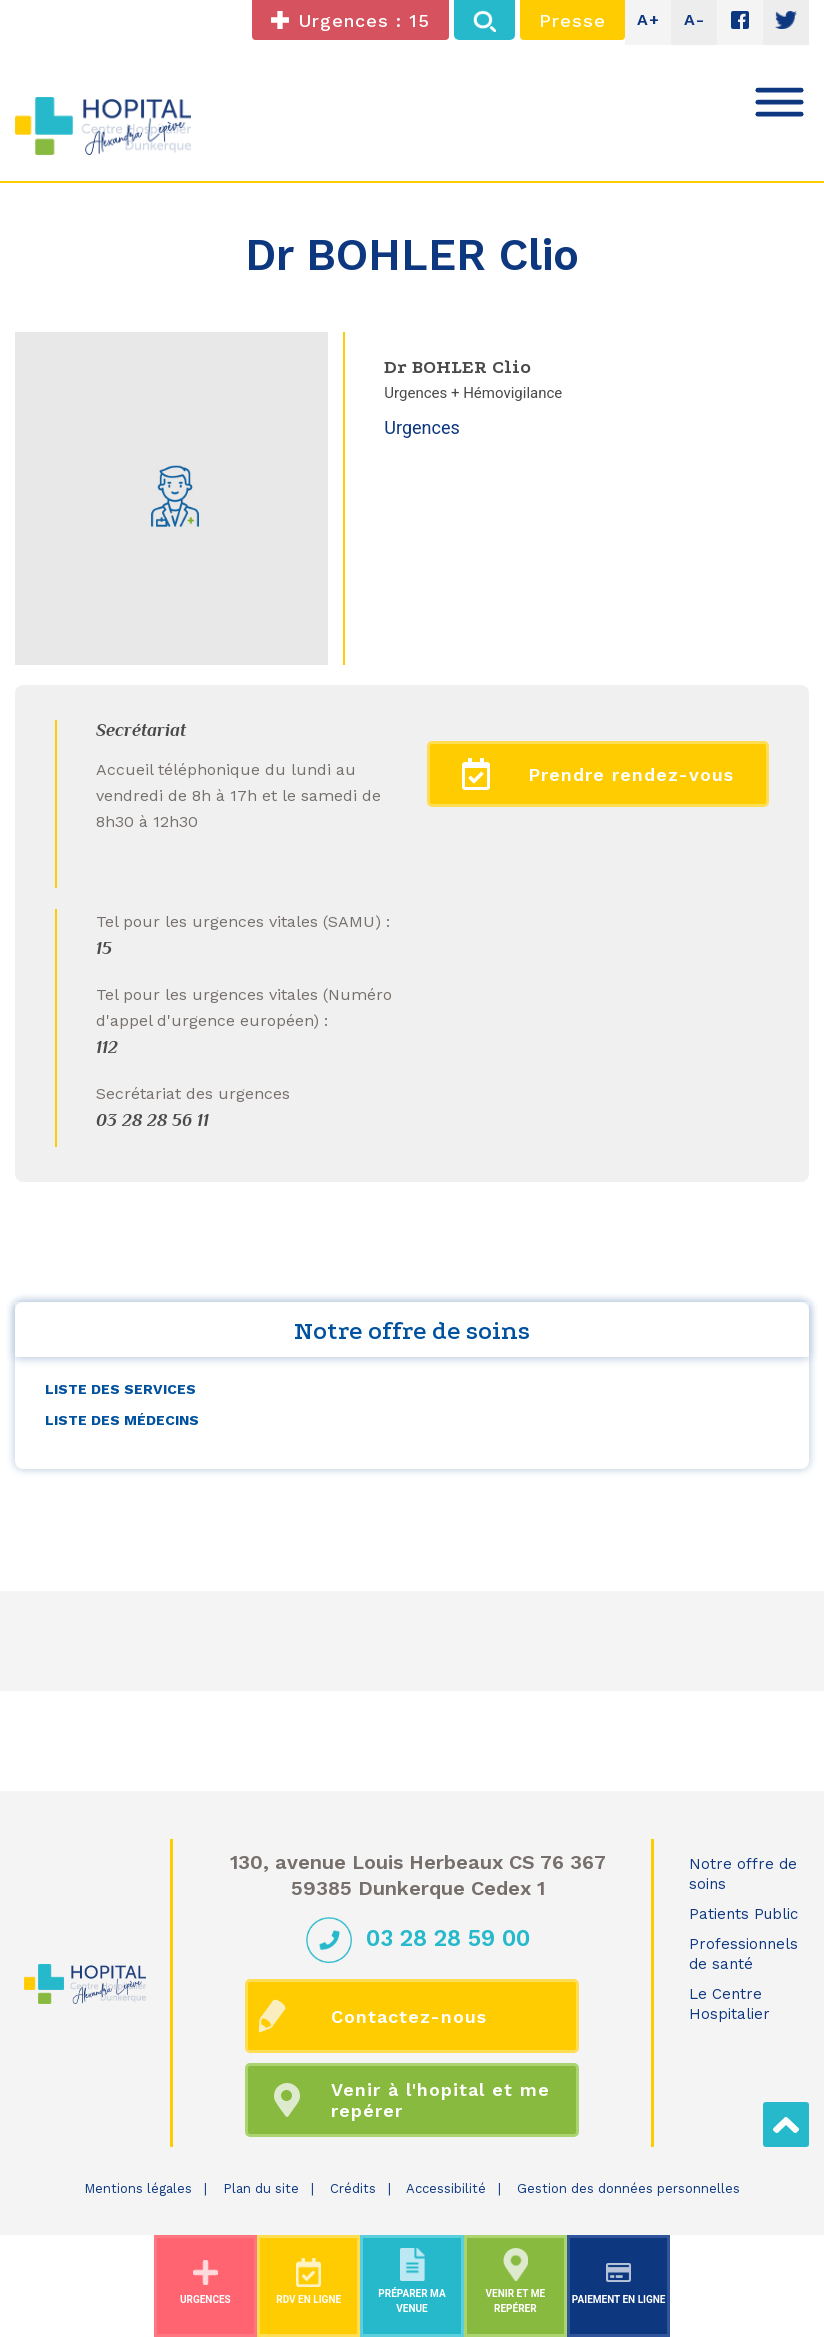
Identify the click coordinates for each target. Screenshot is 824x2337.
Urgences (421, 427)
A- (694, 19)
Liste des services (120, 1389)
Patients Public (743, 1914)
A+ (648, 19)
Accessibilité (446, 2188)
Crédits (353, 2188)
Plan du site (261, 2188)
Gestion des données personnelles (628, 2188)
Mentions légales (138, 2188)
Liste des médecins (122, 1420)
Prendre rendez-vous (598, 774)
